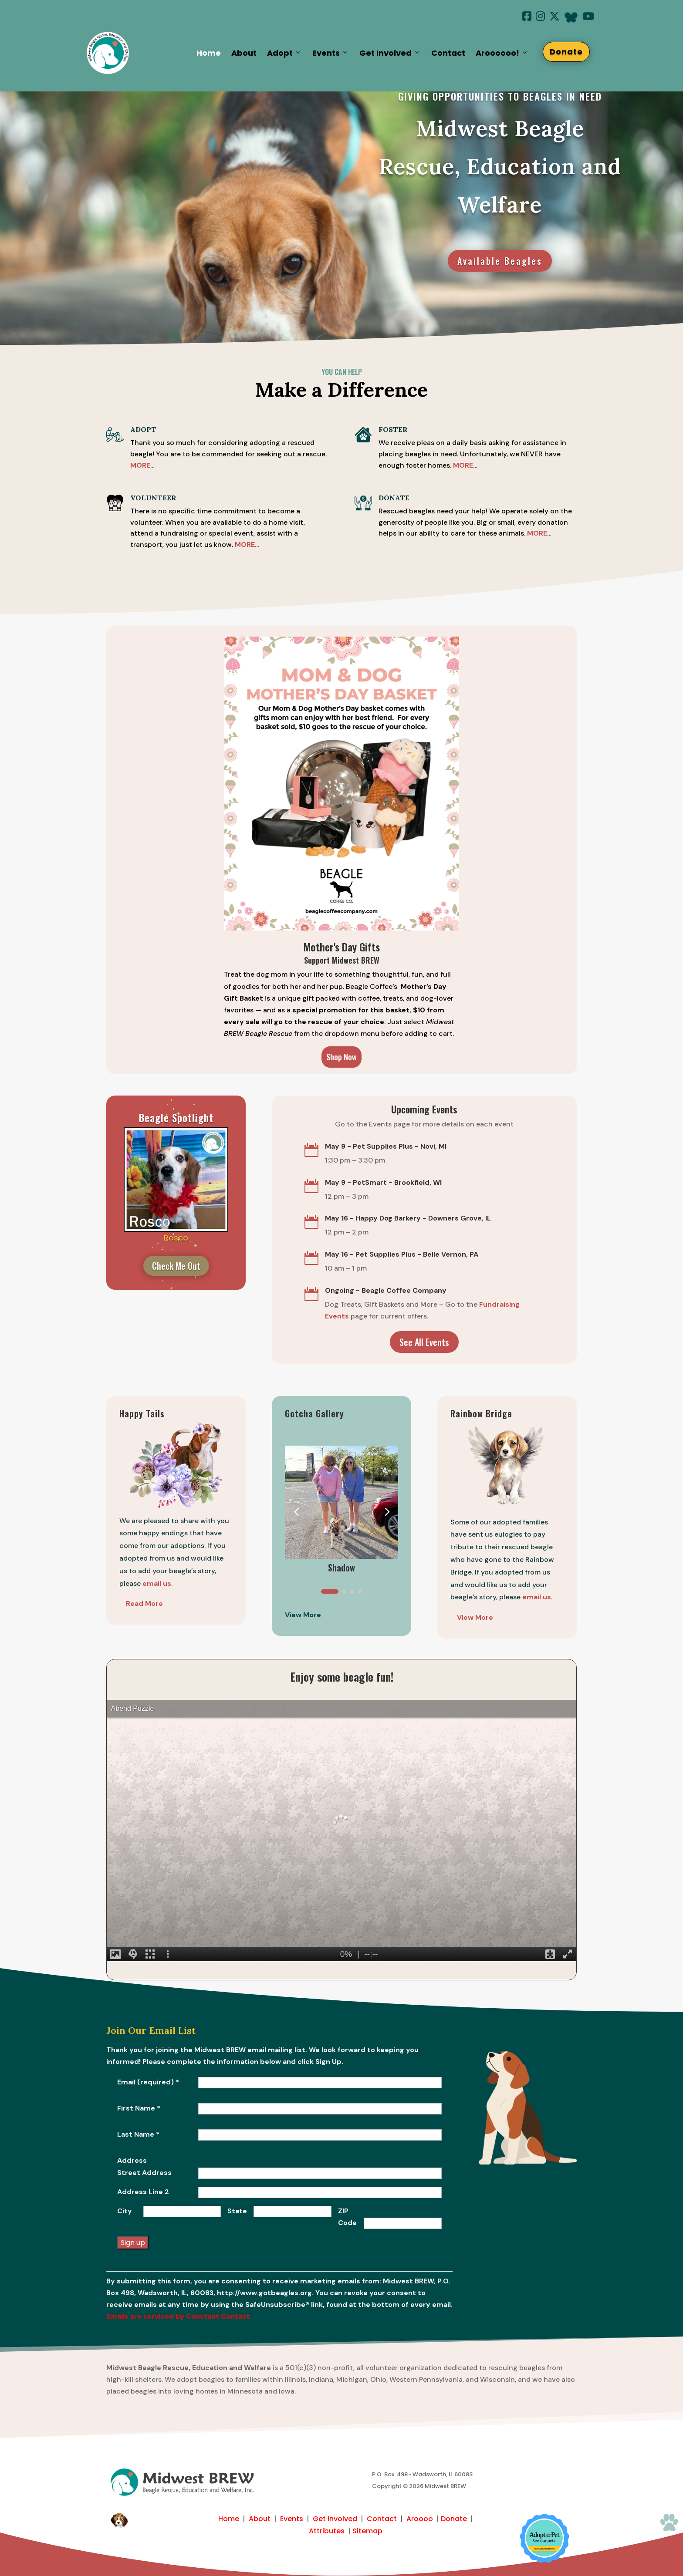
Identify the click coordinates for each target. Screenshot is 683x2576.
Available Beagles (499, 260)
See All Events (424, 1342)
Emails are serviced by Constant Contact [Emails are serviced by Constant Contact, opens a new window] (178, 2316)
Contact (448, 52)
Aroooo (419, 2519)
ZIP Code (347, 2216)
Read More (144, 1603)
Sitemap (367, 2531)
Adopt (284, 53)
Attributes (327, 2531)
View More (475, 1617)
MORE (463, 465)
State (237, 2210)
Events (330, 53)
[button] (386, 1510)
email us (536, 1597)
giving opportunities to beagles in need (500, 96)
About (244, 52)
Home (208, 52)
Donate (566, 51)
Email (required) (148, 2082)
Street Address (144, 2172)
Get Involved (390, 53)
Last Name (138, 2134)
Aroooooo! (502, 53)
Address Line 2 (143, 2191)
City (124, 2210)
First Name (138, 2108)
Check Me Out (176, 1265)
